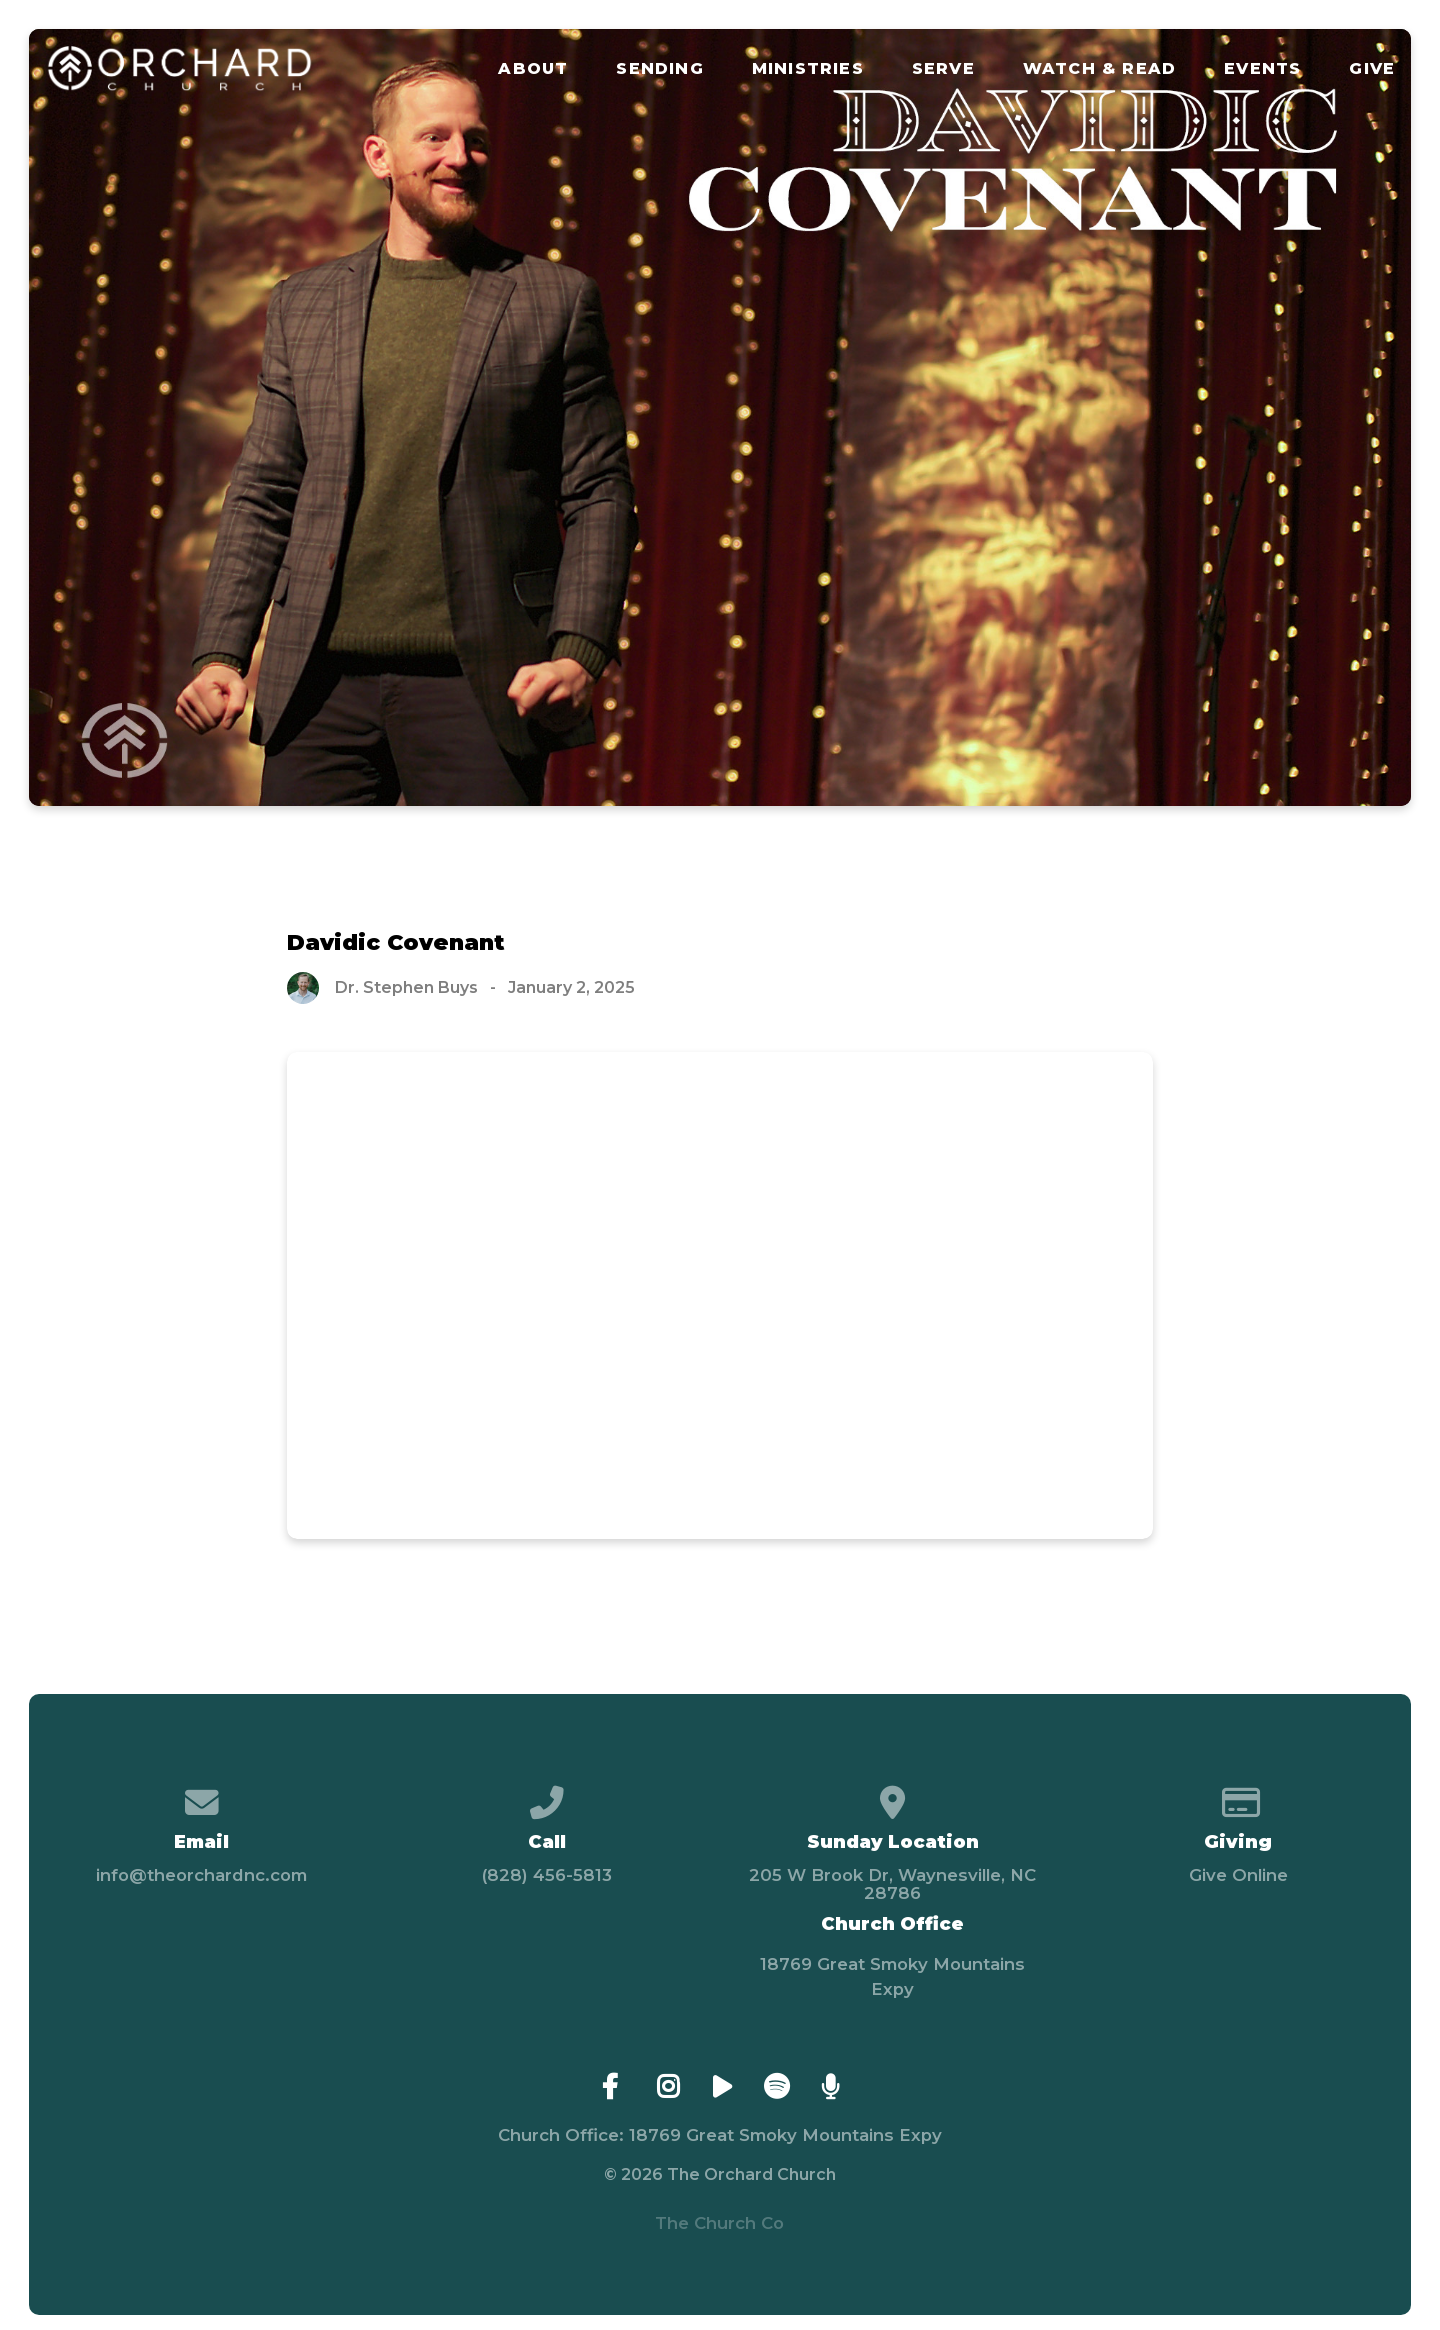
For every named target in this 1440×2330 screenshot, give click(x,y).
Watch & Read (1099, 69)
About (533, 69)
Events (1262, 69)
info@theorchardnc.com (201, 1875)
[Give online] (1238, 1795)
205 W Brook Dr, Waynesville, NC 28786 (892, 1884)
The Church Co (719, 2223)
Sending (659, 69)
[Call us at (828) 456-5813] (547, 1795)
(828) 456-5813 (547, 1875)
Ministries (808, 69)
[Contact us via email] (201, 1795)
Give (1372, 69)
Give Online (1238, 1875)
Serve (943, 69)
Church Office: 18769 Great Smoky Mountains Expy (720, 2135)
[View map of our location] (892, 1795)
